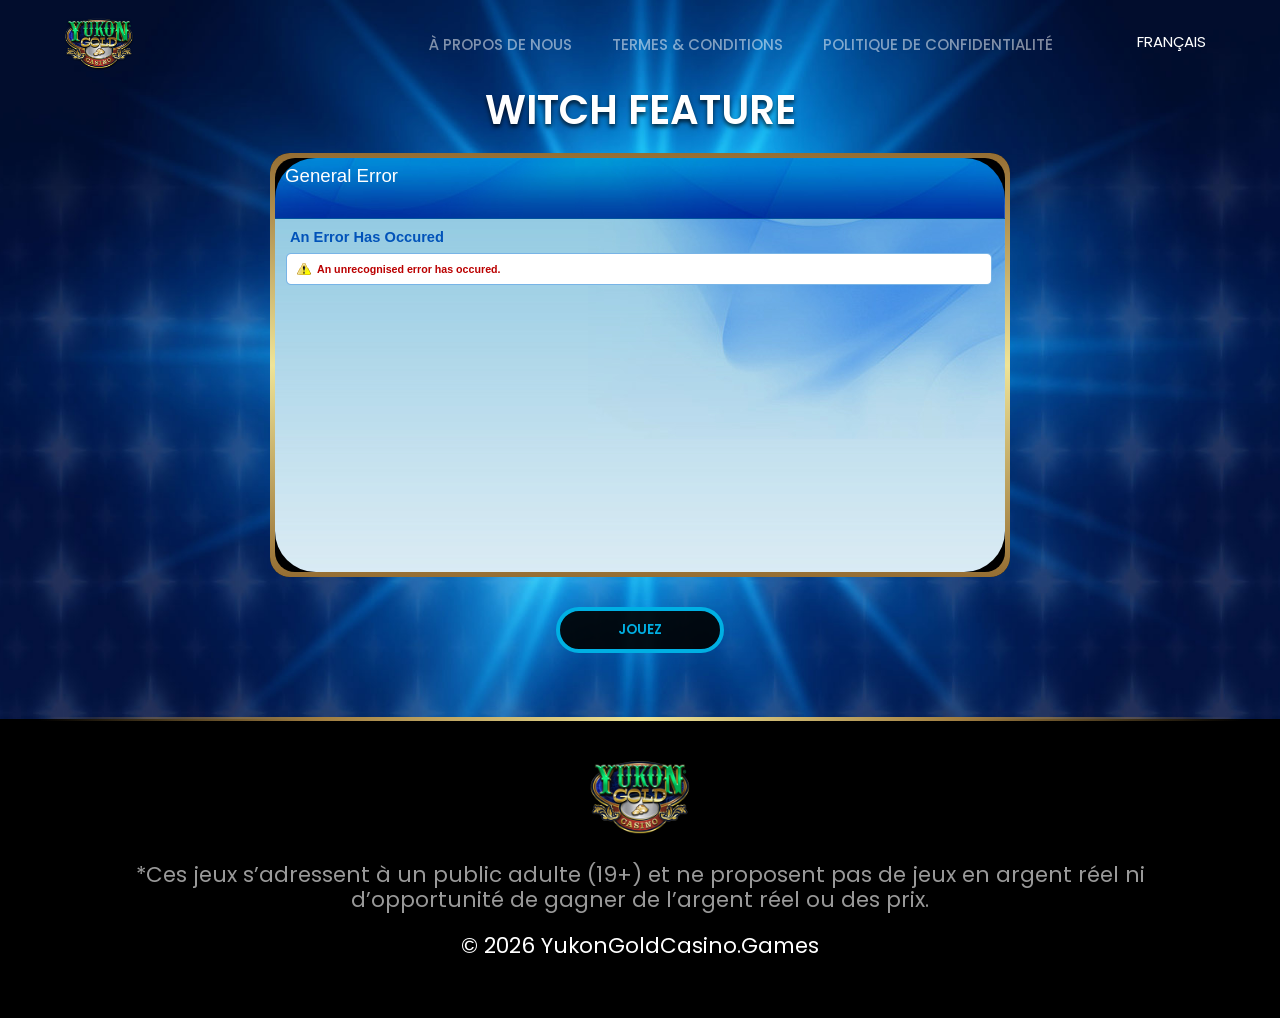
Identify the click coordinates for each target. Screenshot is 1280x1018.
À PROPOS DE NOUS (500, 44)
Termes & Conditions (697, 44)
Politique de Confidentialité (938, 44)
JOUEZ (640, 629)
